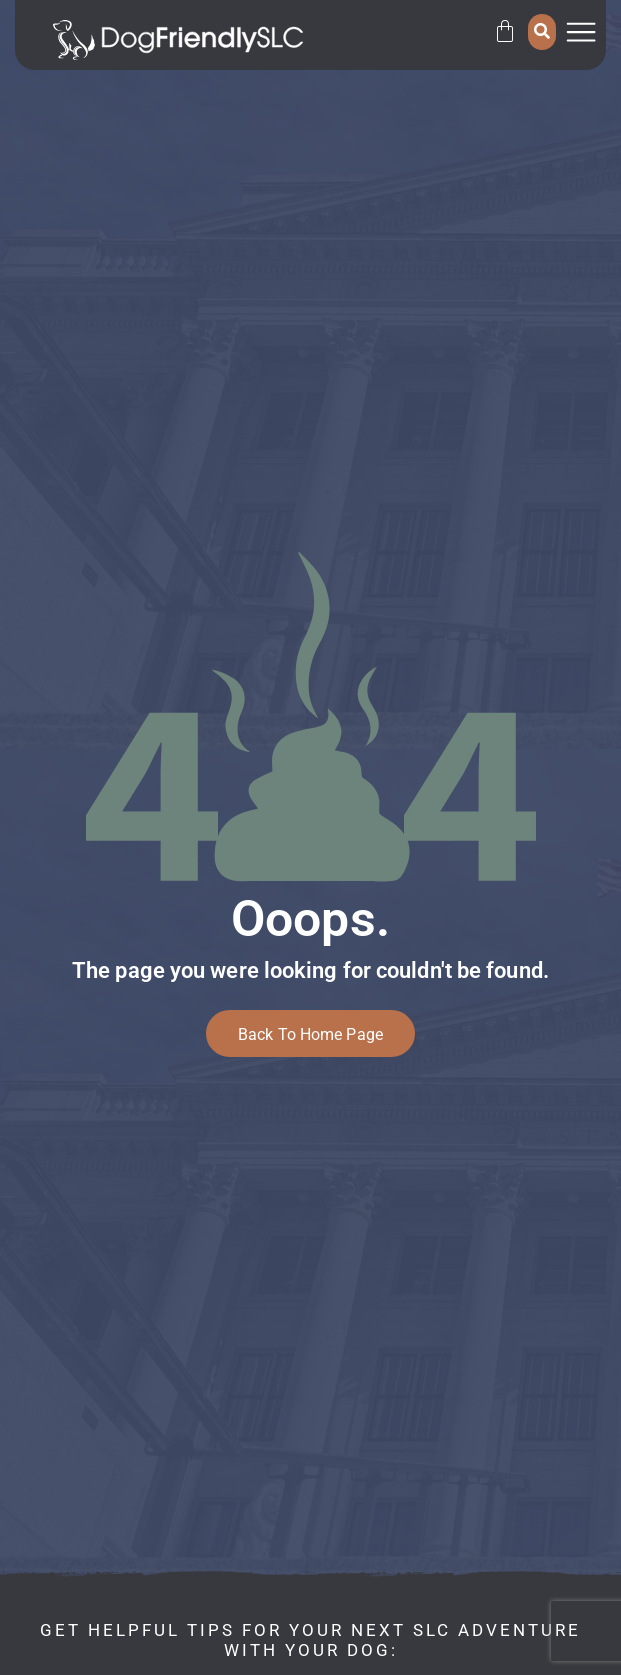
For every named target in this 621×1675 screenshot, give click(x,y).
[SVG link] (178, 40)
